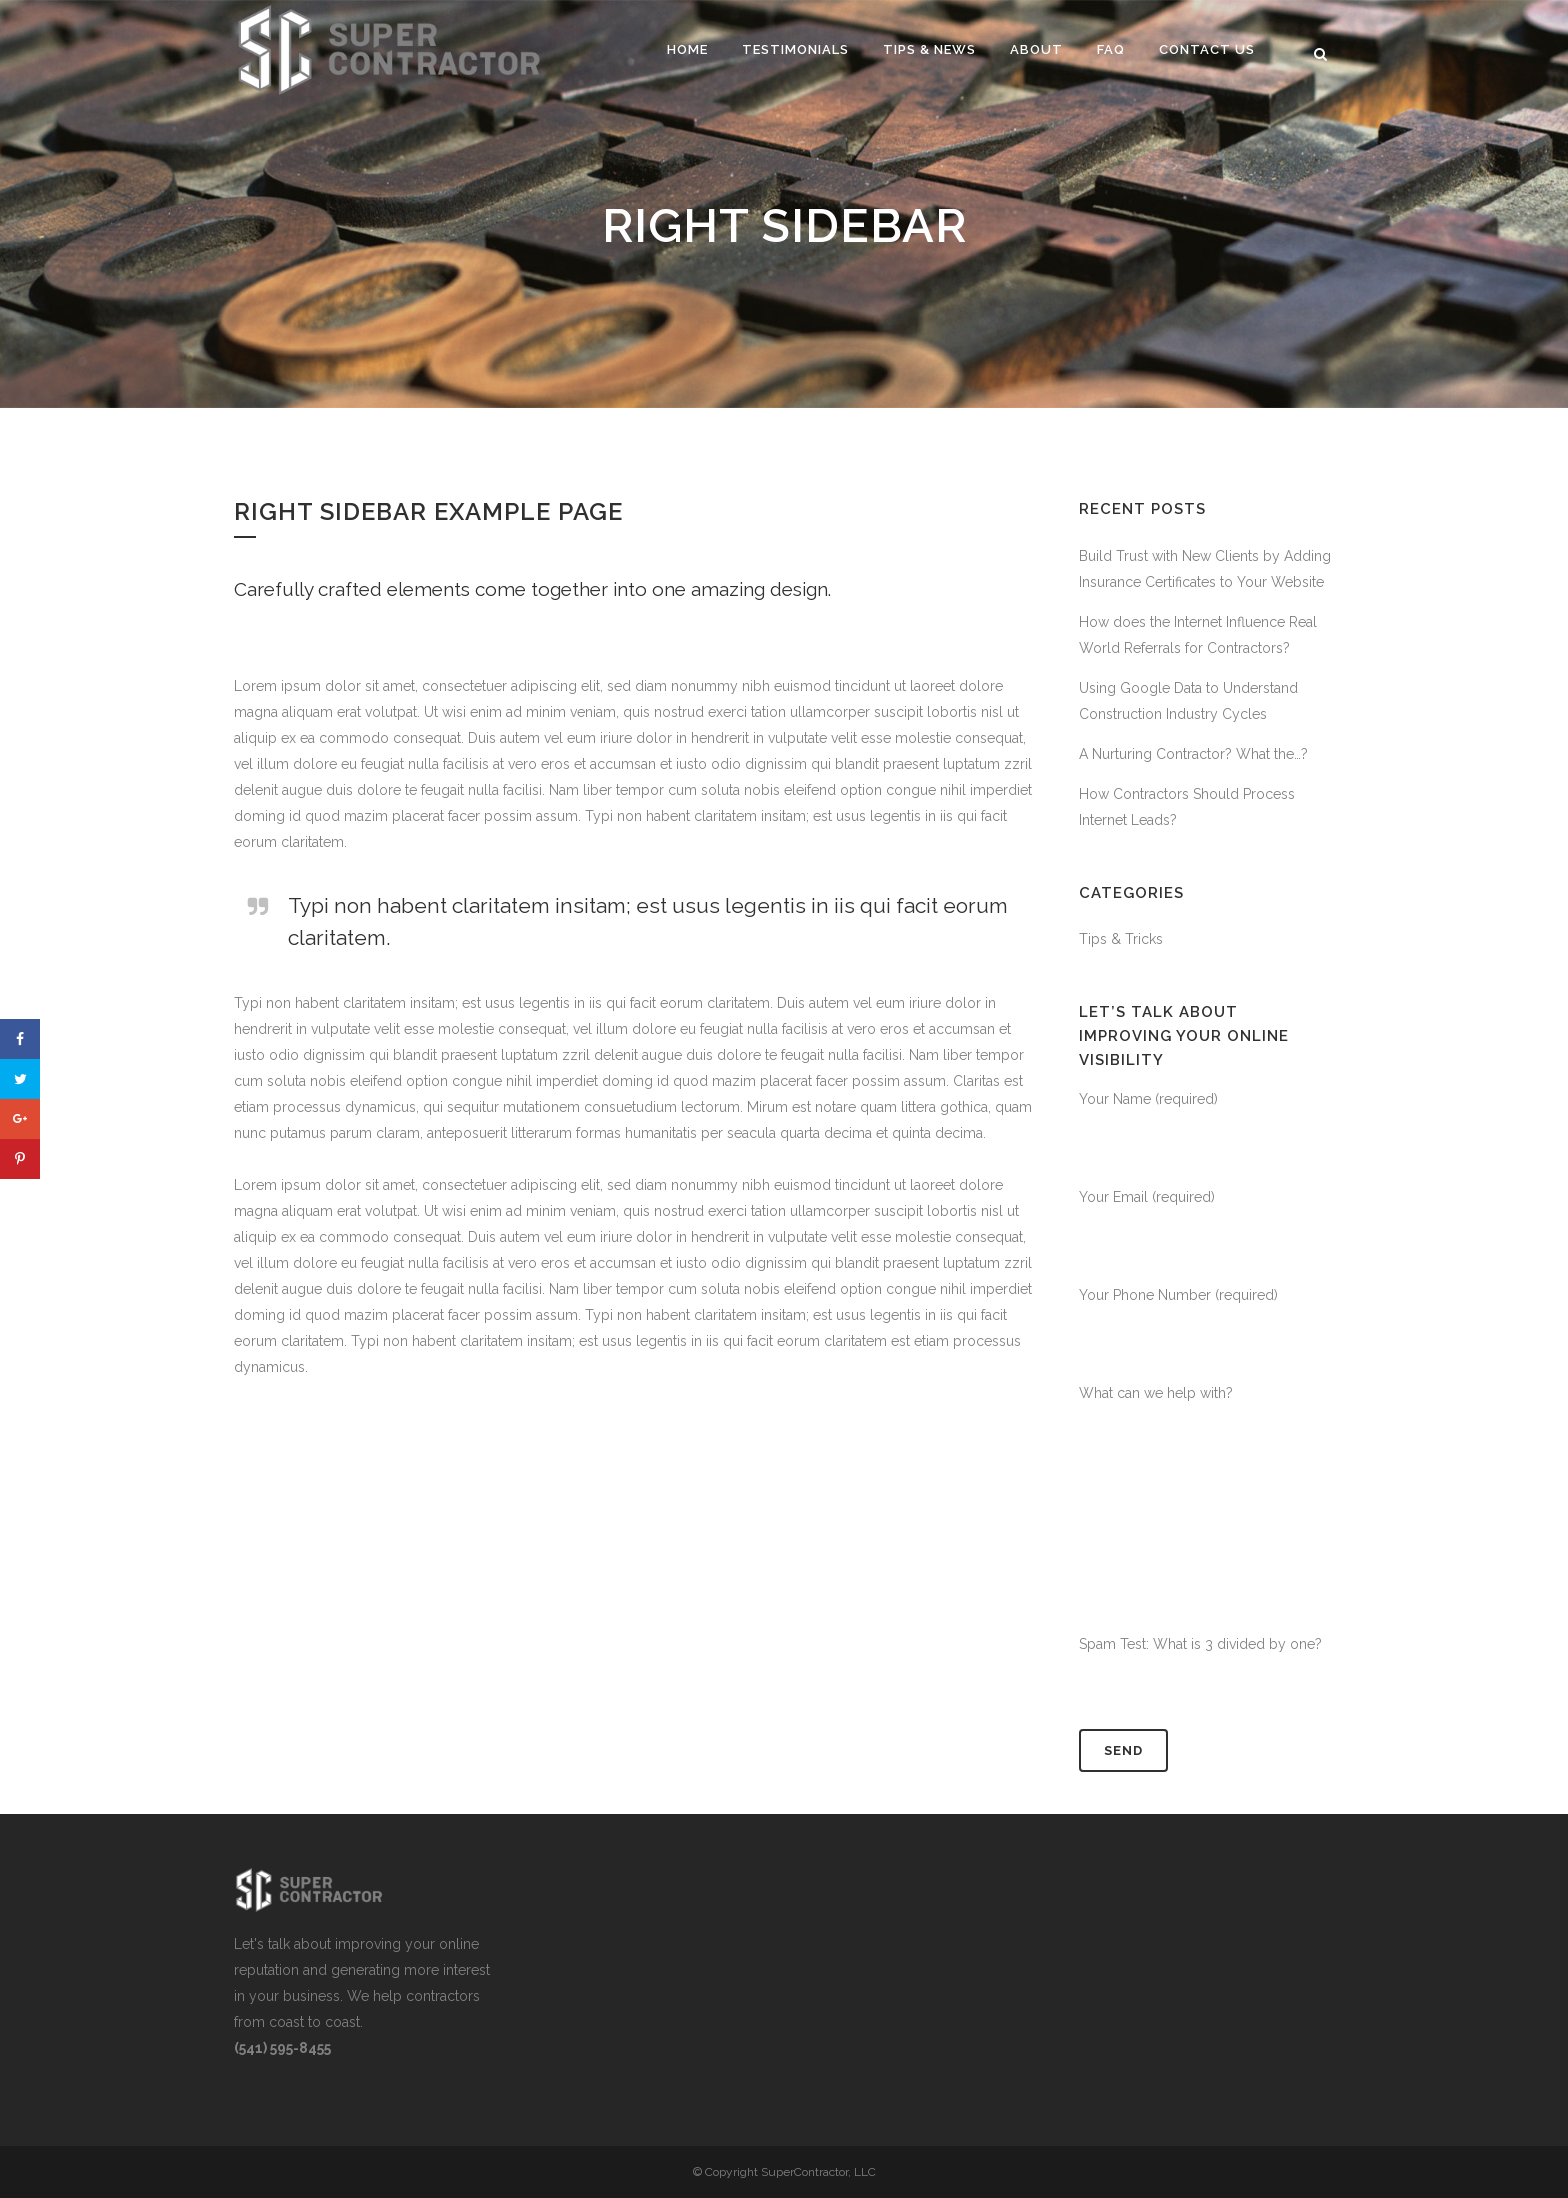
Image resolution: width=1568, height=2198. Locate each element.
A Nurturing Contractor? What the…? (1193, 754)
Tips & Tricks (1121, 939)
